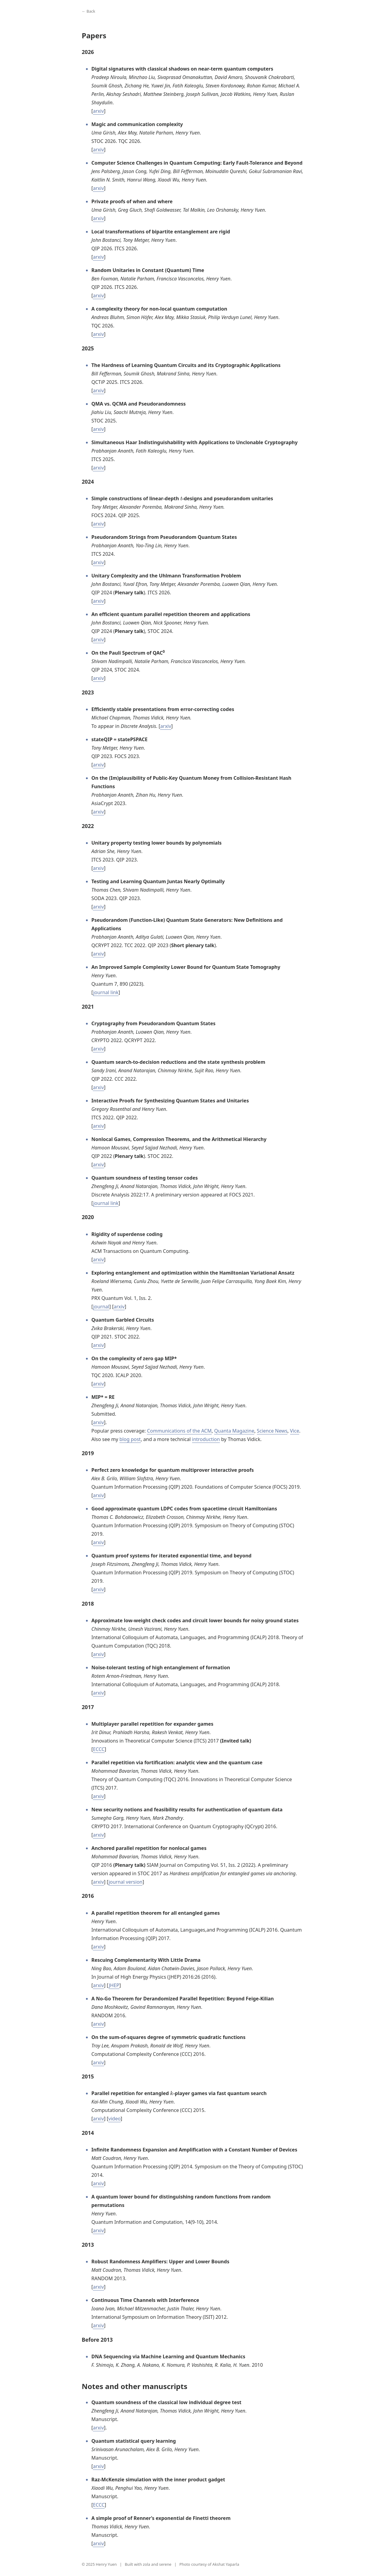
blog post (130, 1439)
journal (101, 1306)
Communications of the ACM (179, 1430)
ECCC (99, 1749)
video (114, 2118)
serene (165, 2564)
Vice (294, 1430)
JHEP (114, 1985)
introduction (206, 1439)
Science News (272, 1430)
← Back (88, 11)
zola (146, 2564)
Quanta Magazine (234, 1430)
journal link (106, 992)
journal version (126, 1882)
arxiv (98, 111)
